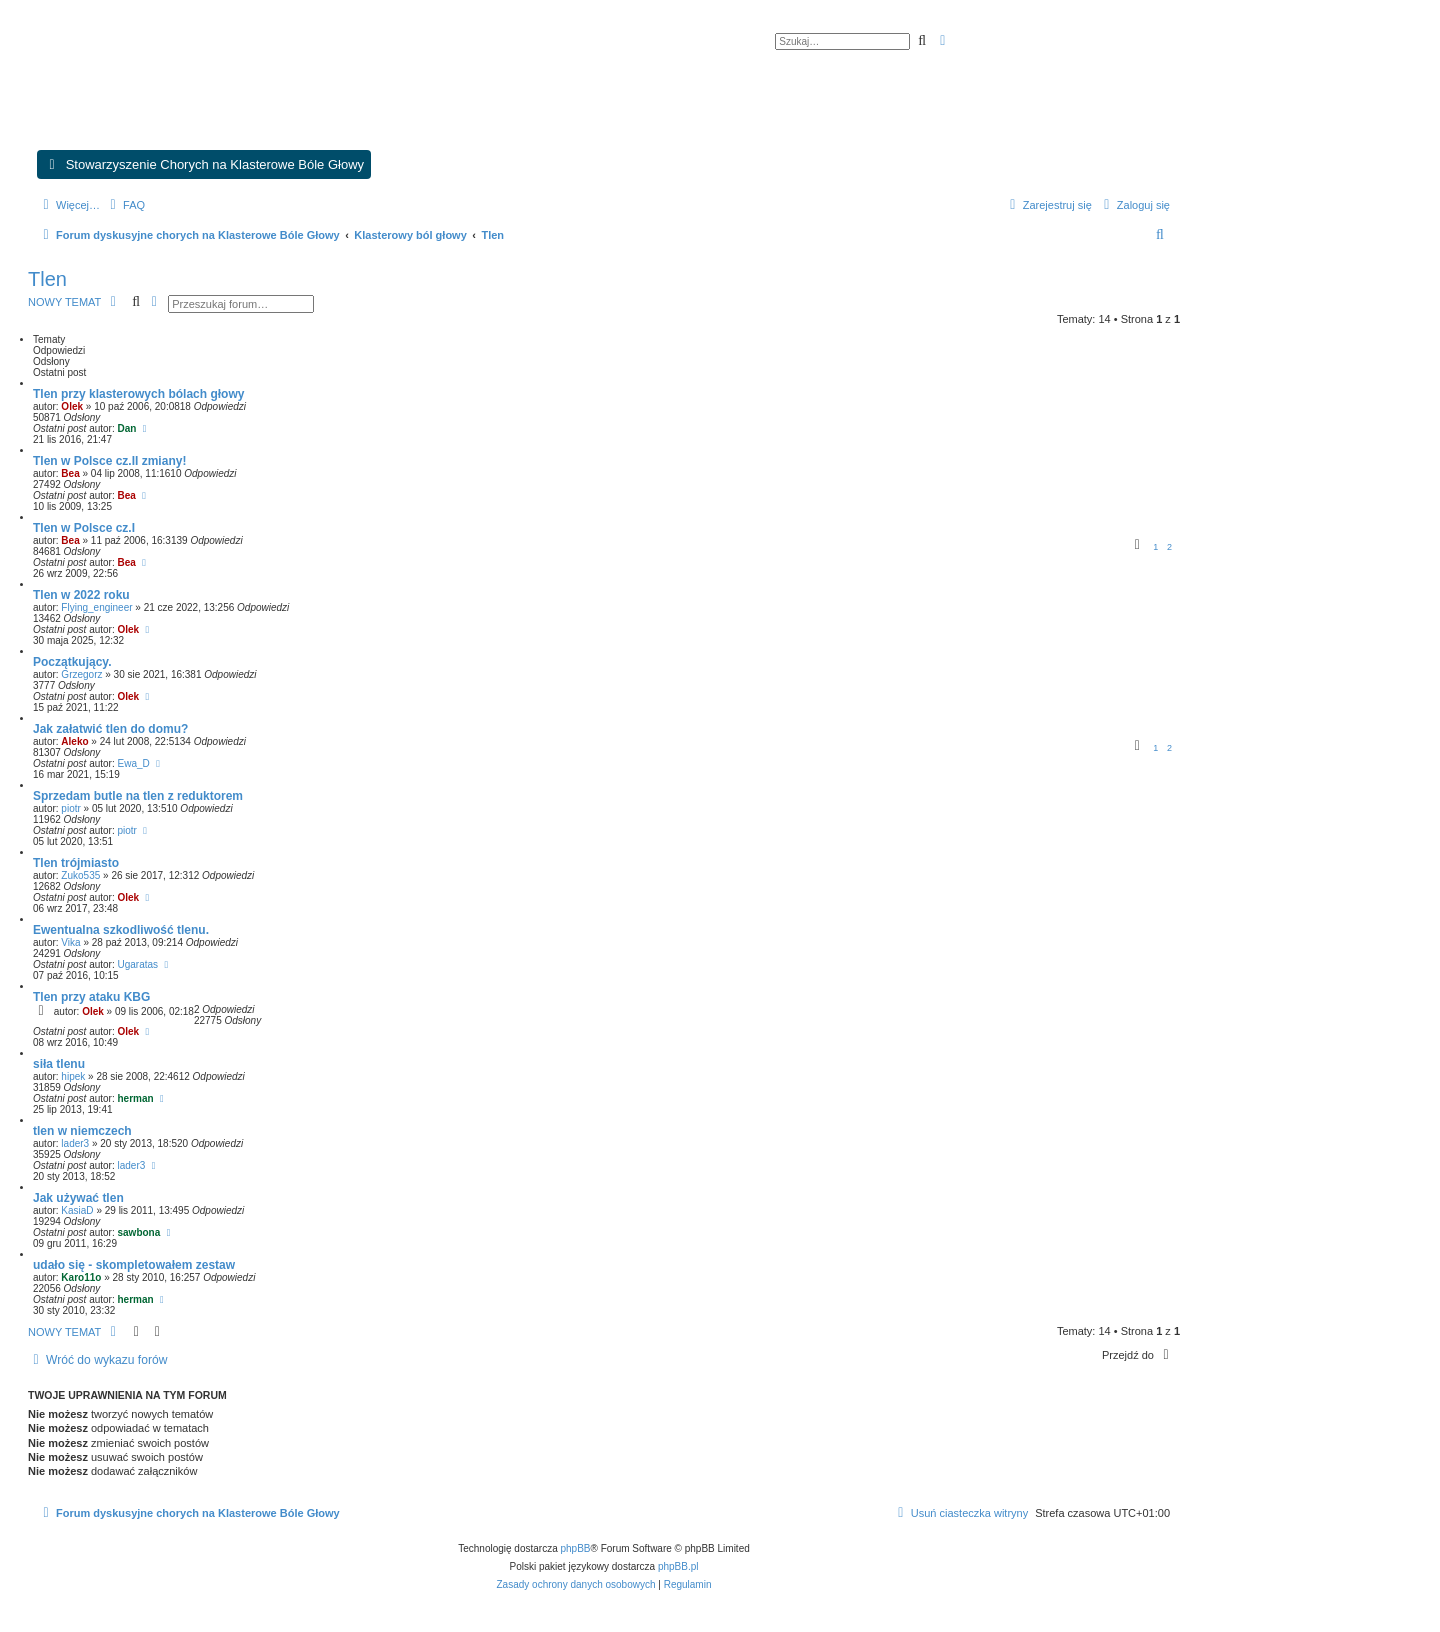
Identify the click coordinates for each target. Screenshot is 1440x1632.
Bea (70, 473)
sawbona (139, 1232)
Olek (72, 406)
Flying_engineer (96, 607)
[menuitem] (125, 205)
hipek (73, 1076)
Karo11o (81, 1277)
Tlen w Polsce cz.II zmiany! (109, 461)
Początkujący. (72, 662)
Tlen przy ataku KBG (91, 997)
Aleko (74, 741)
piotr (70, 808)
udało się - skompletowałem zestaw (134, 1265)
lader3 (75, 1143)
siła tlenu (59, 1064)
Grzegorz (81, 674)
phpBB (576, 1548)
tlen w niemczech (82, 1131)
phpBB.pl (678, 1566)
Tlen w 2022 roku (81, 595)
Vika (70, 942)
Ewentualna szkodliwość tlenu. (121, 930)
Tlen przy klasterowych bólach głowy (138, 394)
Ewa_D (134, 763)
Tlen (47, 279)
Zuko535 (80, 875)
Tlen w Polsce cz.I (84, 528)
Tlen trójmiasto (76, 863)
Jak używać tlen (78, 1198)
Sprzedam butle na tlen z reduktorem (138, 796)
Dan (127, 428)
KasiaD (77, 1210)
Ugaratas (138, 964)
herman (136, 1098)
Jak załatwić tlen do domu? (110, 729)
